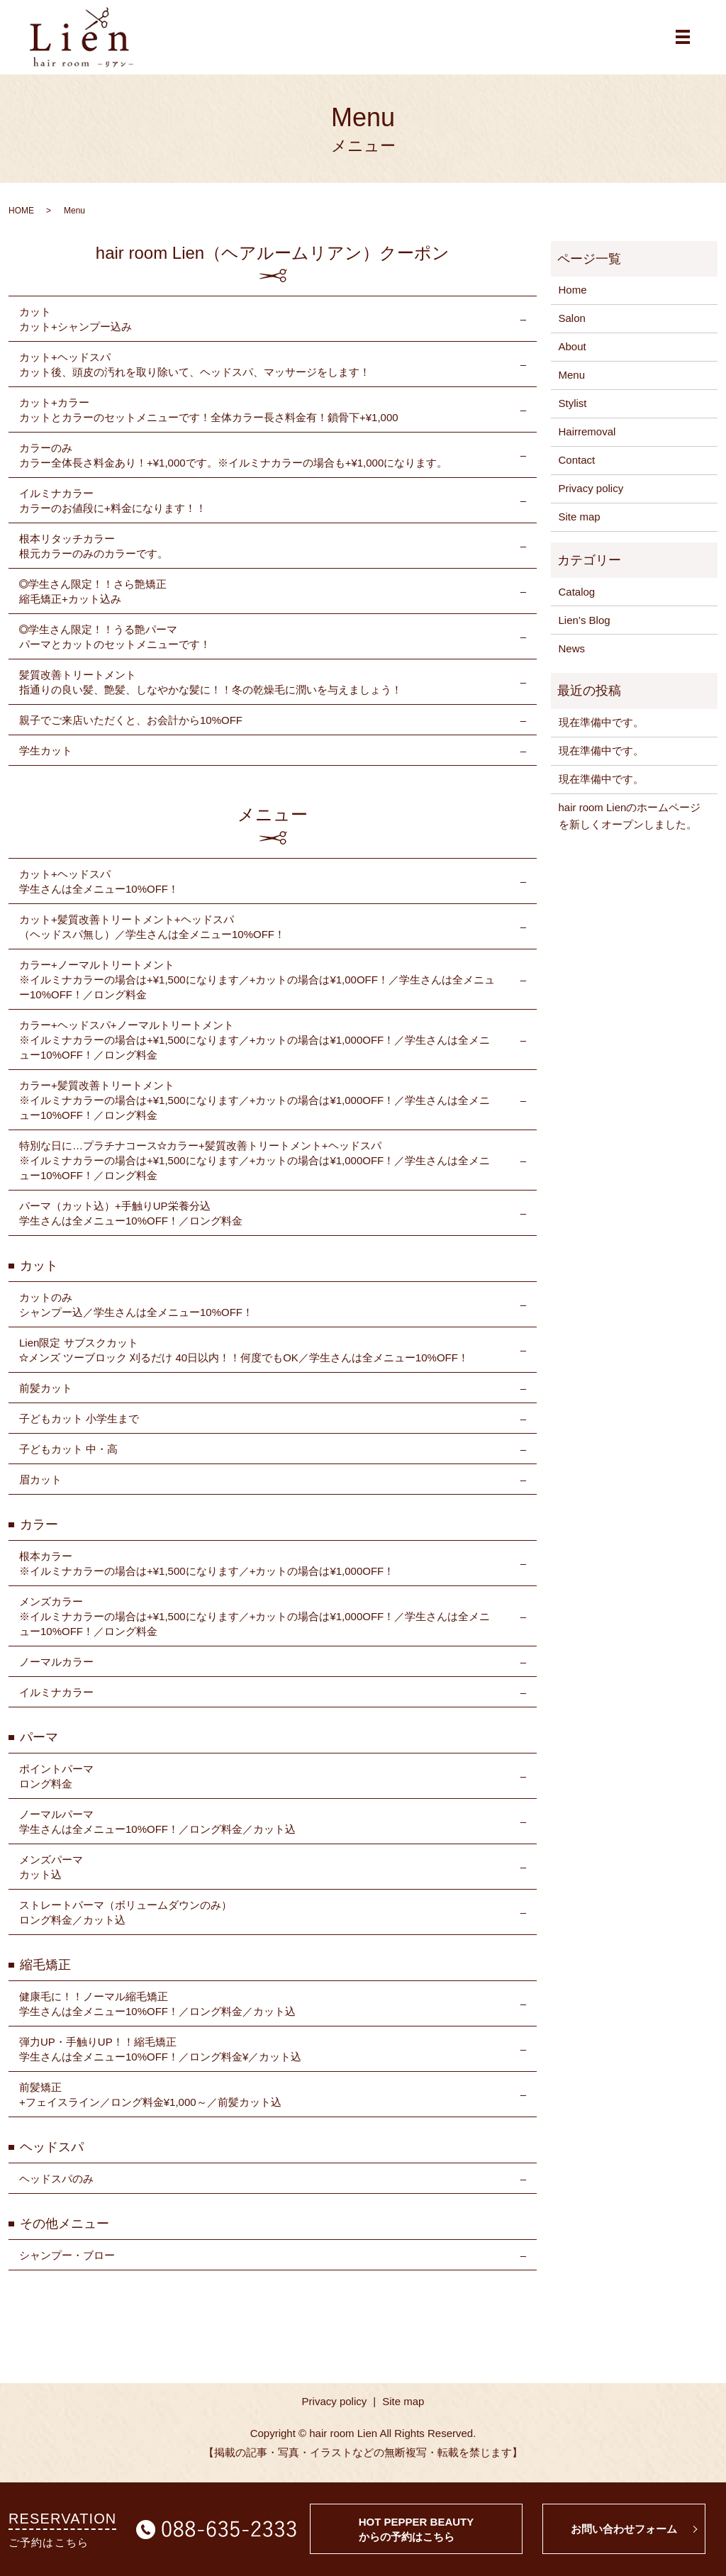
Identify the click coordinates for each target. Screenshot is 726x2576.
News (572, 658)
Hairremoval (587, 441)
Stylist (573, 413)
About (572, 356)
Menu (572, 385)
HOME (21, 220)
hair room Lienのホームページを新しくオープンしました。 (630, 825)
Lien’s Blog (584, 629)
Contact (577, 470)
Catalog (577, 601)
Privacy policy (591, 498)
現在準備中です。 (601, 732)
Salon (572, 328)
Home (573, 300)
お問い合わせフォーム (624, 2529)
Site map (580, 526)
